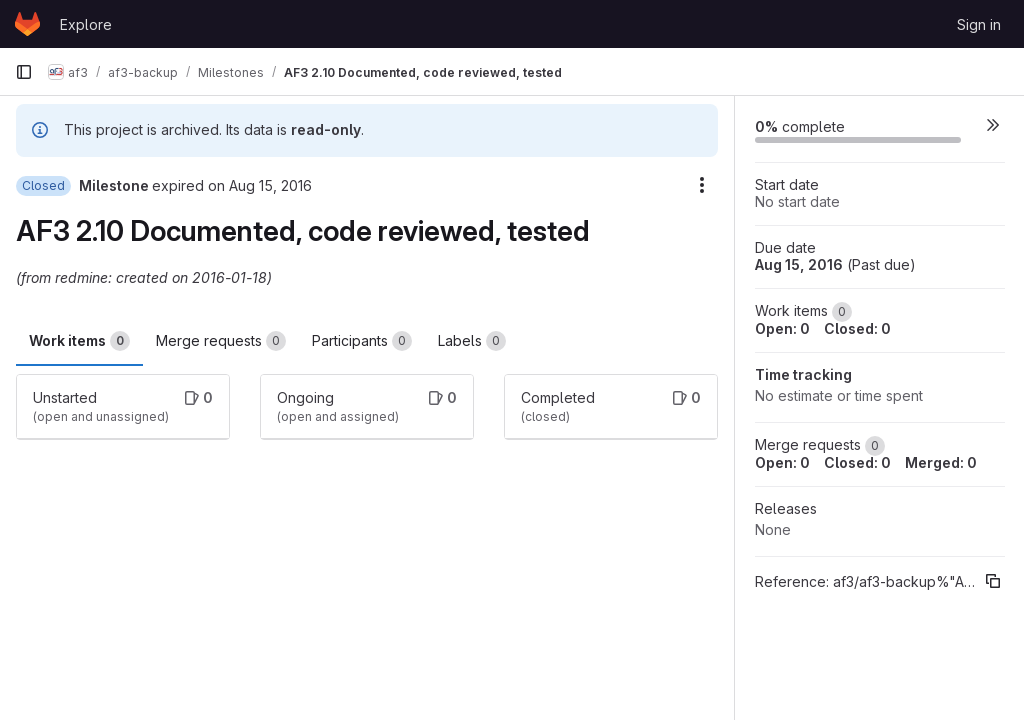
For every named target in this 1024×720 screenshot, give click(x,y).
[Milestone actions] (702, 185)
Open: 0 (782, 328)
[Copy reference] (993, 581)
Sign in (979, 24)
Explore (86, 24)
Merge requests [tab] (221, 341)
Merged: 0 (941, 462)
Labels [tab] (472, 341)
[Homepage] (27, 24)
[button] (993, 124)
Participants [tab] (362, 341)
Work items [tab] (79, 341)
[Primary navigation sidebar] (24, 72)
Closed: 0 (857, 328)
